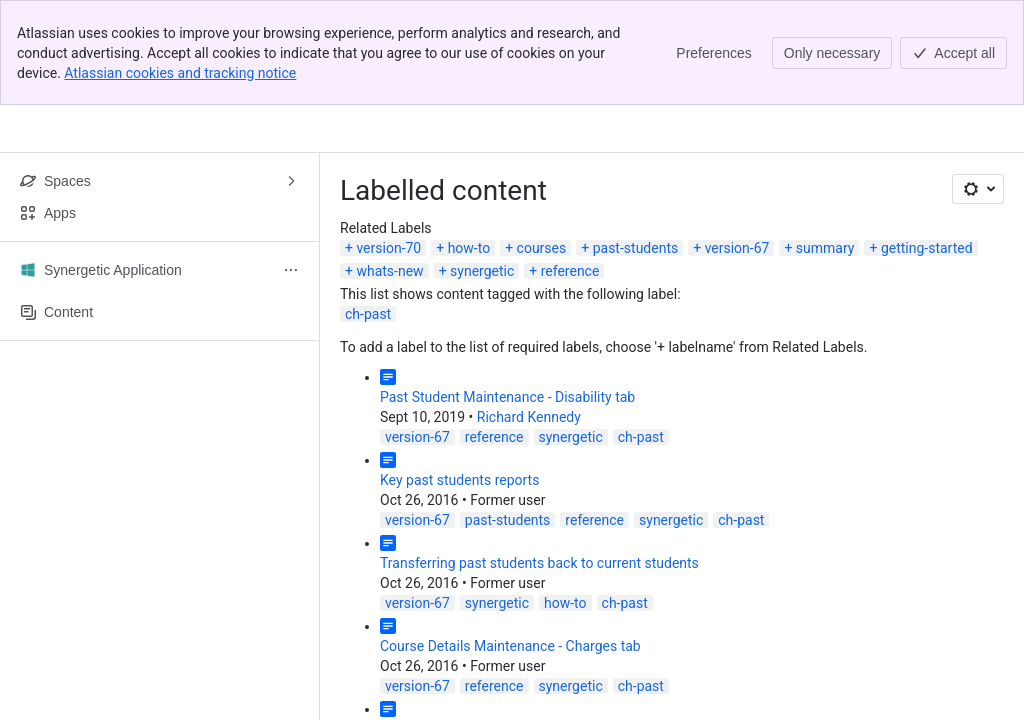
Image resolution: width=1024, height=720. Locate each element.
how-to (469, 248)
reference (570, 271)
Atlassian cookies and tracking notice (180, 73)
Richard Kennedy (529, 417)
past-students (636, 248)
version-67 (737, 248)
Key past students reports (459, 480)
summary (825, 248)
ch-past (368, 314)
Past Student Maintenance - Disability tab (507, 397)
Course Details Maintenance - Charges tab (510, 646)
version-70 (388, 248)
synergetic (482, 271)
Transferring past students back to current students (539, 563)
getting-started (927, 248)
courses (542, 248)
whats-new (389, 271)
